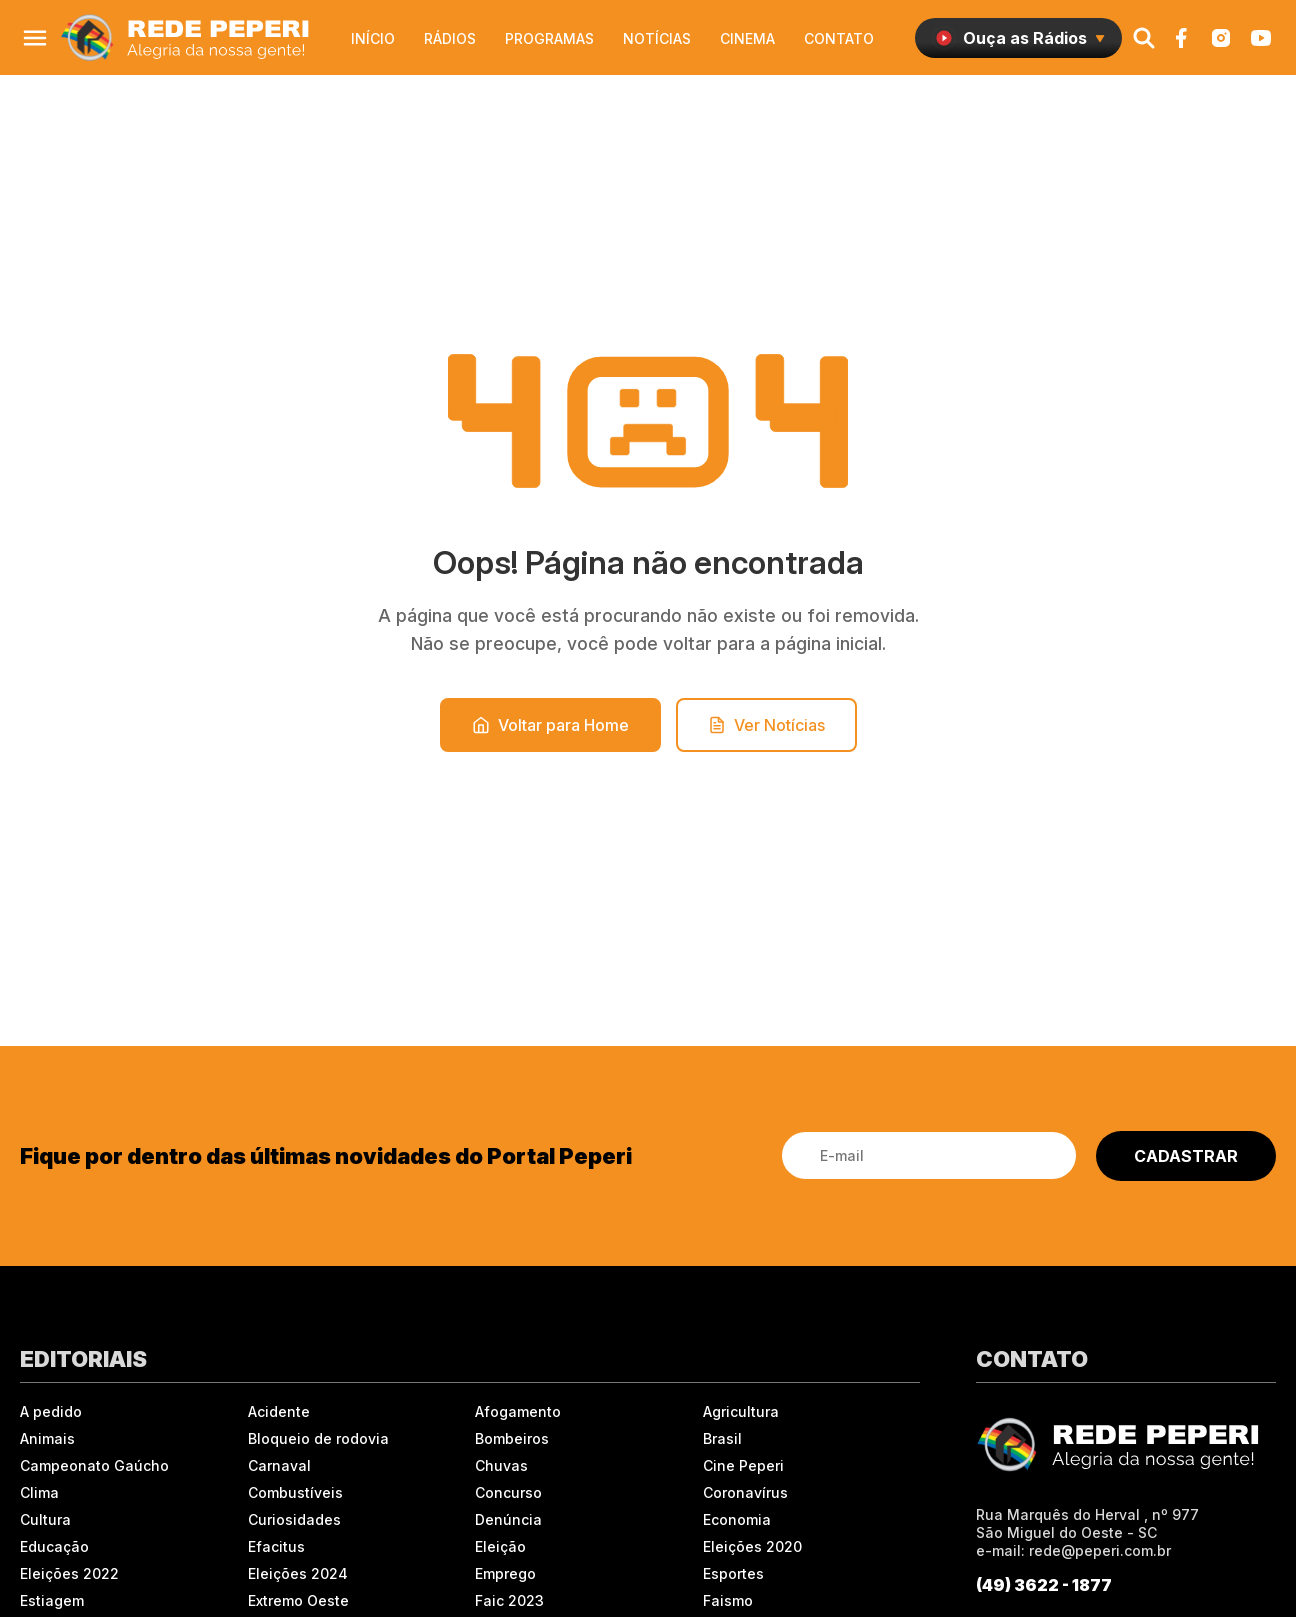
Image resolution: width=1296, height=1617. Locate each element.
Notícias (657, 38)
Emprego (505, 1573)
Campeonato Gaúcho (94, 1465)
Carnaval (279, 1465)
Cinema (747, 38)
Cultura (45, 1519)
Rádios (450, 38)
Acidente (279, 1411)
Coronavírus (745, 1492)
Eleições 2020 (752, 1546)
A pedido (51, 1411)
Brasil (722, 1438)
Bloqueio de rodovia (318, 1438)
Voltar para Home (550, 725)
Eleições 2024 (298, 1573)
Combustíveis (295, 1492)
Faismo (728, 1600)
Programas (549, 38)
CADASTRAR (1186, 1156)
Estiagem (52, 1600)
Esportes (733, 1573)
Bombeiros (512, 1438)
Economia (737, 1519)
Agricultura (741, 1411)
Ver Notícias (766, 725)
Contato (839, 38)
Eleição (500, 1546)
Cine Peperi (743, 1465)
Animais (47, 1438)
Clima (39, 1492)
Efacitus (276, 1546)
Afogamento (518, 1411)
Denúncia (508, 1519)
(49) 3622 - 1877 (1044, 1585)
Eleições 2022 (69, 1573)
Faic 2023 (509, 1600)
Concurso (508, 1492)
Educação (54, 1546)
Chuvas (501, 1465)
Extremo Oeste (298, 1600)
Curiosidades (294, 1519)
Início (373, 38)
